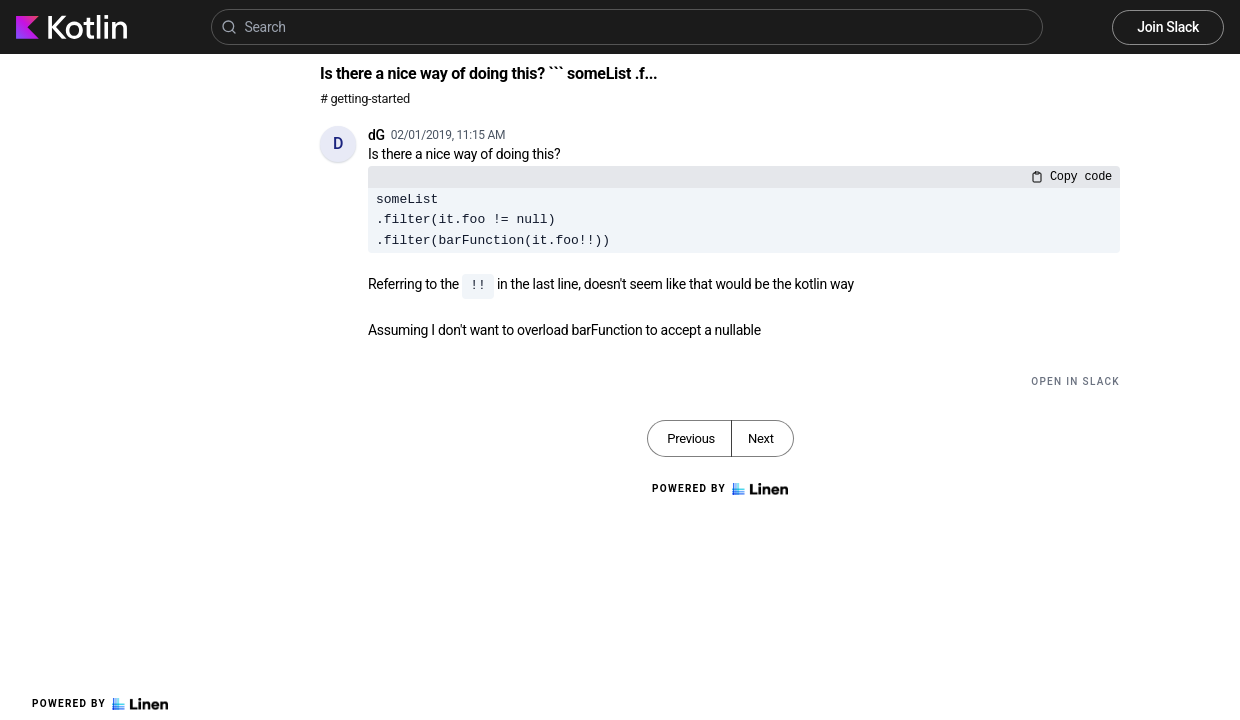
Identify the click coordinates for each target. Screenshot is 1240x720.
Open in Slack (1075, 381)
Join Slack (1168, 27)
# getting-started (365, 98)
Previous (691, 438)
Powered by (100, 704)
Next (761, 438)
